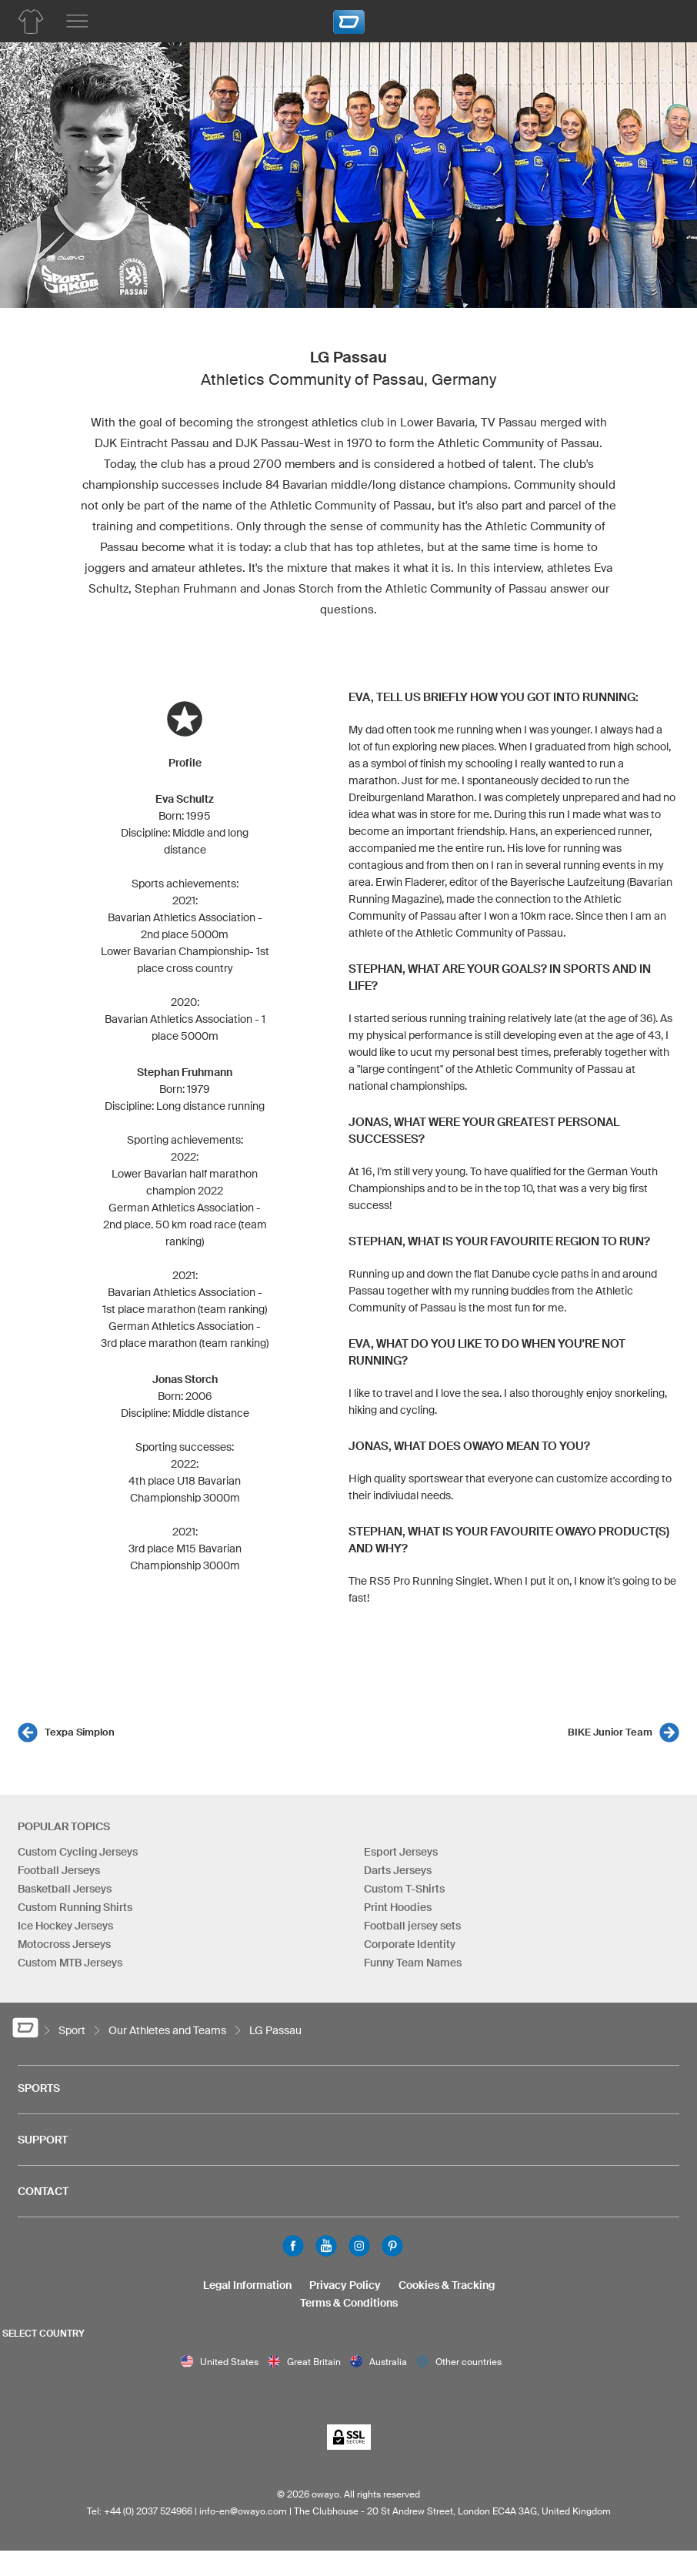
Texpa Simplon (80, 1732)
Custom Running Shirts (75, 1907)
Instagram (359, 2245)
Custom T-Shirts (404, 1889)
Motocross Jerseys (64, 1944)
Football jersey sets (412, 1925)
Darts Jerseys (398, 1870)
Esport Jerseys (401, 1852)
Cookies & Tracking (447, 2285)
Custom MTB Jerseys (70, 1962)
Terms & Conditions (349, 2303)
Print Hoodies (398, 1907)
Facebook (293, 2245)
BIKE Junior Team (610, 1732)
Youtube (326, 2245)
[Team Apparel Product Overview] (30, 21)
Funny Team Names (413, 1962)
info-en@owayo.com (243, 2511)
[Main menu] (77, 21)
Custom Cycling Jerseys (78, 1852)
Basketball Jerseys (65, 1889)
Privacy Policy (345, 2285)
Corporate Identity (409, 1944)
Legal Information (247, 2285)
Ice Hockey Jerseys (65, 1925)
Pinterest (392, 2245)
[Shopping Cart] (662, 19)
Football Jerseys (59, 1870)
